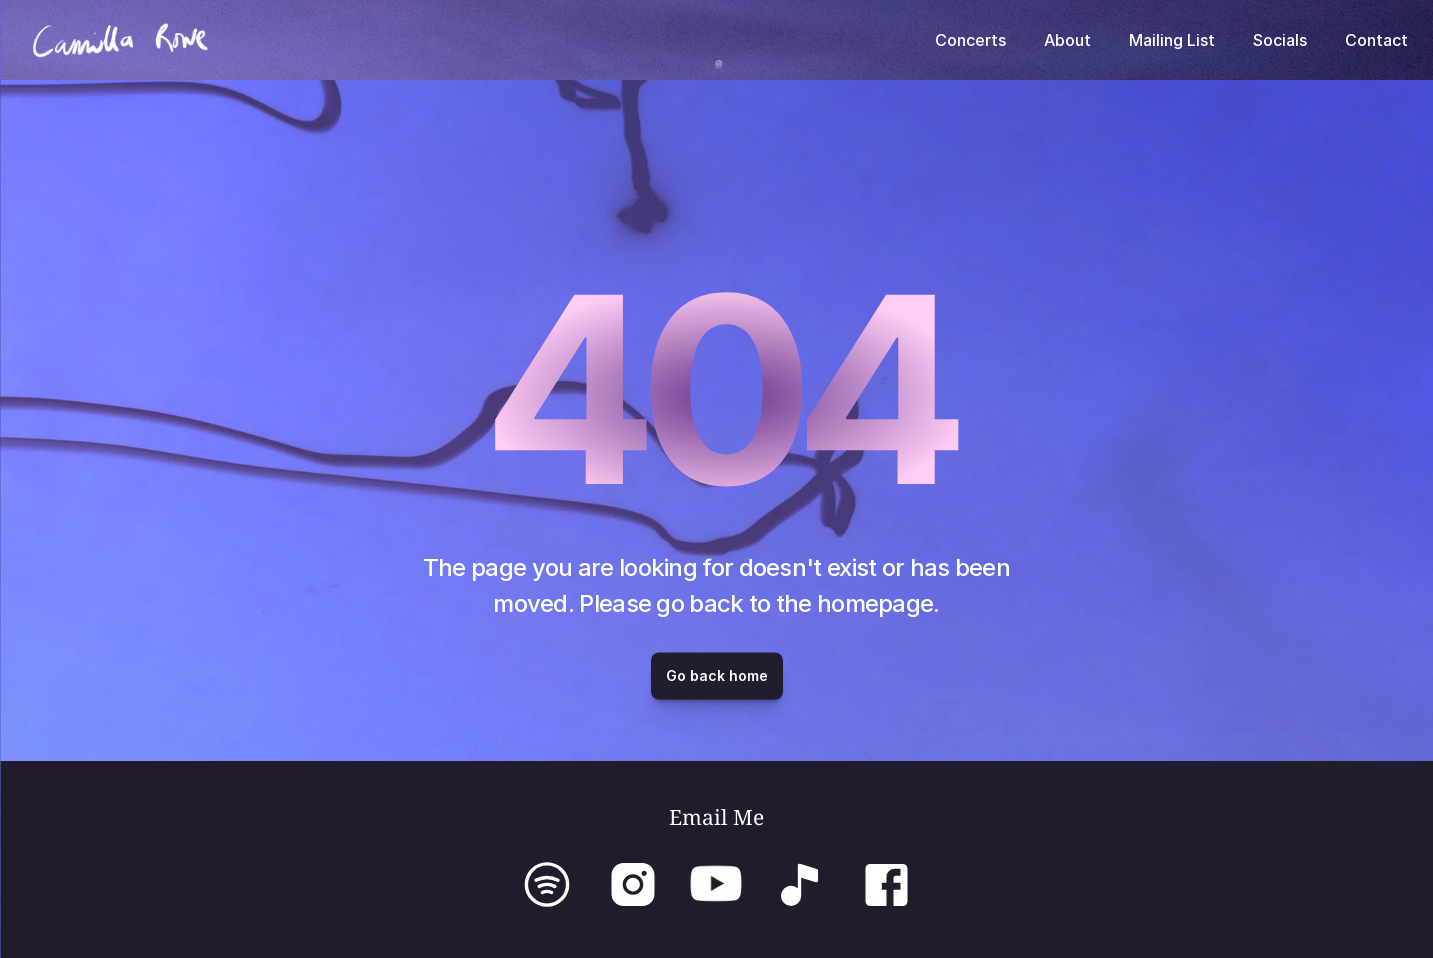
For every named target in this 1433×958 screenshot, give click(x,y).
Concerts (970, 40)
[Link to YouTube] (716, 883)
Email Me (716, 817)
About (1067, 40)
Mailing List (1172, 40)
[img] (633, 884)
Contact (1376, 40)
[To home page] (120, 40)
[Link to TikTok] (800, 884)
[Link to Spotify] (547, 884)
